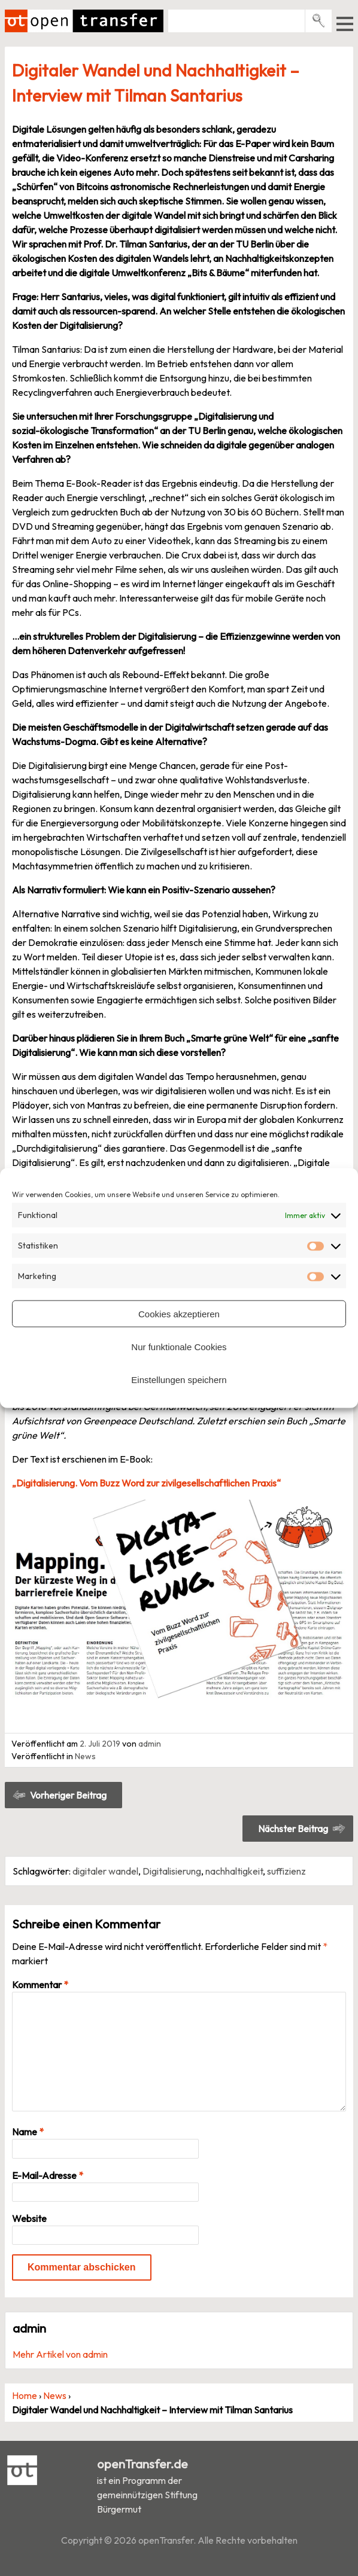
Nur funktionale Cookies (178, 1346)
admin (149, 1743)
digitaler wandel (105, 1871)
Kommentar (40, 1985)
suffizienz (286, 1871)
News (85, 1756)
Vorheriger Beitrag (68, 1795)
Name (28, 2132)
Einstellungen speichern (178, 1379)
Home (24, 2395)
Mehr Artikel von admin (60, 2354)
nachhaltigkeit (234, 1871)
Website (29, 2218)
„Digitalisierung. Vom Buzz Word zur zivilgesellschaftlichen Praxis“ (146, 1483)
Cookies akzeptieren (179, 1313)
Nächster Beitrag (293, 1829)
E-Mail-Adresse (47, 2175)
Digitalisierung (171, 1871)
